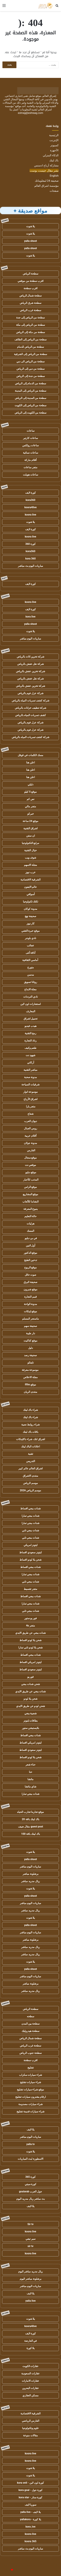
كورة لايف (30, 492)
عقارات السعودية (30, 2373)
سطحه (30, 2016)
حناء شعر (31, 1764)
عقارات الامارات (30, 2380)
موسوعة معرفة (30, 1369)
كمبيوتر (54, 145)
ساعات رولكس (30, 445)
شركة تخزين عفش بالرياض (30, 671)
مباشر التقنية (31, 1069)
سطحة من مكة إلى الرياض (30, 332)
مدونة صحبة (30, 1077)
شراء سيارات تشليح (30, 2082)
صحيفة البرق (30, 1282)
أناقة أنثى (30, 952)
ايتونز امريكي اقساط (31, 1662)
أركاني (30, 1062)
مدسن (30, 974)
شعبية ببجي (30, 1713)
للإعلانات (6, 2570)
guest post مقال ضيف (30, 1826)
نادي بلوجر (30, 938)
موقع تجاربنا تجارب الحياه (30, 1811)
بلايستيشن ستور (30, 1728)
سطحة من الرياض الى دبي (30, 361)
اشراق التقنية (30, 828)
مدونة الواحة (30, 1304)
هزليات (30, 1223)
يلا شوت (30, 226)
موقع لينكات (30, 1311)
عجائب (30, 945)
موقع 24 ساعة (30, 821)
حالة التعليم (30, 1216)
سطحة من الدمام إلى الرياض (30, 383)
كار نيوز (31, 923)
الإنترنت (54, 140)
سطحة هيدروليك (30, 2031)
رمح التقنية (30, 1033)
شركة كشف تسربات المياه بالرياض (30, 700)
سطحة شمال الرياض (30, 295)
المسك (30, 1230)
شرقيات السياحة (30, 1084)
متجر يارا (31, 1106)
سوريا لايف (30, 2504)
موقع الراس (30, 1186)
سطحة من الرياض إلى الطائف (30, 339)
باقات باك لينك (30, 1431)
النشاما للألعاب (30, 1201)
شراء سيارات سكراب (30, 2074)
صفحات (54, 190)
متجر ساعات (30, 467)
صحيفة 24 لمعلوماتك (47, 180)
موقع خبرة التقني (30, 930)
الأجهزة (54, 150)
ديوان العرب (30, 1121)
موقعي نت (30, 1165)
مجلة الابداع (30, 989)
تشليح (30, 2067)
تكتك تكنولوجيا (30, 901)
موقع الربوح (30, 1267)
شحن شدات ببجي (30, 1684)
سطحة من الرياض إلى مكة (30, 324)
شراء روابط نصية (30, 1424)
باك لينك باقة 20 (30, 1819)
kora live (30, 616)
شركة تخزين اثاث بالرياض (30, 656)
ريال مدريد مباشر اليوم (30, 2271)
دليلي (30, 784)
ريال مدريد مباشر (30, 1881)
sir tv (31, 2246)
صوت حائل (30, 1274)
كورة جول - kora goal (30, 2490)
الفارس (30, 1150)
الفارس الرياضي (30, 2420)
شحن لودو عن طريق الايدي (30, 1706)
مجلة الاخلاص (30, 1377)
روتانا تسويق (30, 982)
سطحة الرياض (30, 273)
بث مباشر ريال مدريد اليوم (30, 2198)
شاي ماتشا (30, 1786)
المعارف (30, 1011)
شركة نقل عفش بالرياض (30, 663)
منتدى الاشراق (30, 1475)
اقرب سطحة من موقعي (31, 280)
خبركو (30, 813)
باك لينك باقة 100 (30, 1833)
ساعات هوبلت (30, 474)
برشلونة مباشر (30, 1873)
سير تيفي (30, 2238)
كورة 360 (30, 543)
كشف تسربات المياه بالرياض (30, 715)
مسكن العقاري (30, 2395)
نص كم (30, 799)
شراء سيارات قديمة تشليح (31, 2111)
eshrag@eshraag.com (30, 112)
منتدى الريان (30, 1391)
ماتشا (30, 1779)
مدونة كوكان (30, 908)
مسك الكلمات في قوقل (30, 755)
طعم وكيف (31, 1047)
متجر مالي (30, 806)
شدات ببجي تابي (30, 1530)
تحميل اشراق (31, 1018)
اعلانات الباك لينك (30, 1446)
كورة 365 (30, 2176)
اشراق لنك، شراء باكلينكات (30, 1439)
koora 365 (30, 2541)
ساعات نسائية (30, 452)
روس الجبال (30, 1128)
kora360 (30, 500)
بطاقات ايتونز (30, 1720)
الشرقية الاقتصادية (30, 879)
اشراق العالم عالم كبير (30, 1468)
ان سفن (30, 835)
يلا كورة (31, 2348)
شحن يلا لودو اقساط (30, 1559)
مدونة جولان (30, 1143)
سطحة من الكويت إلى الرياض (31, 412)
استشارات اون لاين (30, 1004)
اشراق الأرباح (31, 1099)
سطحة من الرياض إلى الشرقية (30, 354)
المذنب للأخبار (30, 1179)
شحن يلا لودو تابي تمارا (30, 1647)
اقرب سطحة (30, 288)
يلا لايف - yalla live (30, 2512)
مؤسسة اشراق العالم (46, 185)
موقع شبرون (30, 1289)
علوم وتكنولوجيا (30, 2428)
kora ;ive (30, 2526)
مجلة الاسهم (30, 864)
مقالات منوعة (30, 2435)
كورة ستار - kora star (30, 2497)
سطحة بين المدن (30, 2023)
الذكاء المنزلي (51, 155)
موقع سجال (30, 1157)
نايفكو (30, 1362)
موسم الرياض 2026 (30, 1490)
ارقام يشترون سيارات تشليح (30, 2096)
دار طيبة (30, 1333)
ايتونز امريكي (31, 1545)
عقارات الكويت (30, 2366)
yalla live (30, 2300)
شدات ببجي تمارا (31, 1515)
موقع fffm (30, 1384)
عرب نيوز (30, 872)
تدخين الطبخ (30, 1260)
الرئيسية (54, 135)
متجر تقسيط (30, 1588)
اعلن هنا (30, 762)
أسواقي (31, 894)
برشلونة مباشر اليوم (30, 2278)
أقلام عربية (30, 1135)
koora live (30, 514)
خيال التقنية (30, 850)
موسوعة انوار (30, 1091)
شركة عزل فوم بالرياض (30, 693)
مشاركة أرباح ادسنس (46, 165)
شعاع (31, 1113)
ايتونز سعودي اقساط (30, 1552)
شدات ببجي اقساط (30, 1508)
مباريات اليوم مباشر (30, 638)
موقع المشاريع (30, 1194)
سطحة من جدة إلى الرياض (30, 376)
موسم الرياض (30, 1483)
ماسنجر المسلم (30, 1318)
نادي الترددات (30, 996)
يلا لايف (30, 2129)
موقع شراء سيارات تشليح (30, 2089)
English (54, 175)
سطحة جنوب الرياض (30, 2052)
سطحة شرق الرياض (30, 302)
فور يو (30, 1676)
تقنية (30, 1453)
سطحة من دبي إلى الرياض (30, 368)
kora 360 (30, 558)
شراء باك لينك (30, 1409)
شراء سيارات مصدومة (30, 2104)
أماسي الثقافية (30, 960)
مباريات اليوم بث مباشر (30, 565)
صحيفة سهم (30, 1326)
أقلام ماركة (30, 460)
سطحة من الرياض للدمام (30, 346)
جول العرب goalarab (30, 2191)
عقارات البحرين (30, 2388)
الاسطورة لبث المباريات (30, 2158)
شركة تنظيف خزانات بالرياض (30, 707)
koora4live (30, 507)
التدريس (30, 1461)
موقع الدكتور (30, 1252)
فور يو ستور (30, 1618)
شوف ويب (30, 857)
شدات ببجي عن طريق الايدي (30, 1632)
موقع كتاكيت (30, 1340)
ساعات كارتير (30, 438)
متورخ (30, 967)
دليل (30, 1347)
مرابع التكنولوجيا (30, 843)
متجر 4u (30, 1625)
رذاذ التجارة (30, 1040)
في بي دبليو (30, 1238)
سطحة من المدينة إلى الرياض (30, 398)
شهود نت (30, 1055)
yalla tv (30, 2144)
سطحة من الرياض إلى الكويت (31, 405)
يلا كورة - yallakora (30, 2519)
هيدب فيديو (30, 1025)
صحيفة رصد (30, 1355)
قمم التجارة (30, 1296)
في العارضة (30, 2340)
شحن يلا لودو (30, 1698)
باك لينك (54, 160)
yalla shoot (30, 240)
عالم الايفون (30, 886)
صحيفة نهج (30, 916)
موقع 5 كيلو (30, 791)
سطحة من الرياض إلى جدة (30, 317)
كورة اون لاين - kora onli (30, 2482)
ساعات (30, 430)
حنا (30, 1771)
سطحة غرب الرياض (30, 310)
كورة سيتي (30, 2184)
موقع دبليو (30, 1172)
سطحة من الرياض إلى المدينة (30, 390)
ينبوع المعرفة (30, 1208)
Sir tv (30, 2224)
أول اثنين (30, 1245)
